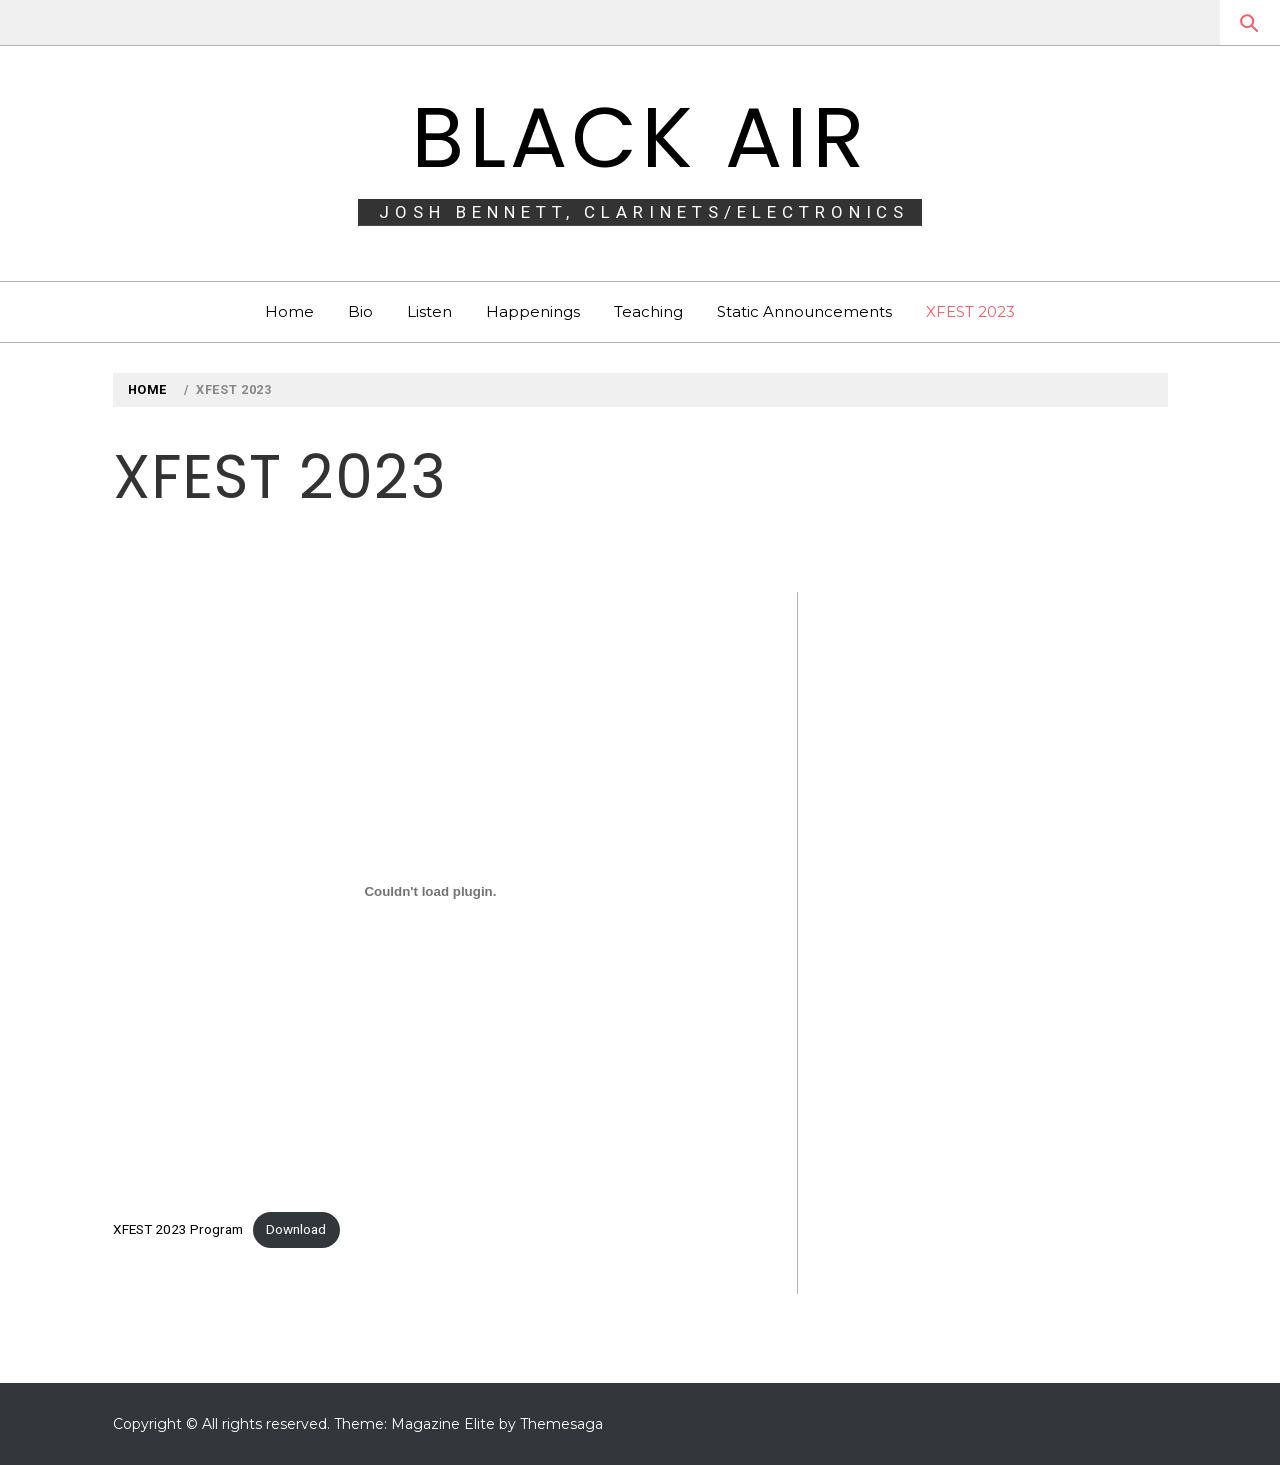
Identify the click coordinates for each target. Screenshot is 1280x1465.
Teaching (648, 311)
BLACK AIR (639, 137)
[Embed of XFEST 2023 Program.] (431, 892)
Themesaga (561, 1424)
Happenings (533, 311)
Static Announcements (804, 311)
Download (296, 1229)
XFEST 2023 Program (178, 1229)
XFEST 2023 (970, 311)
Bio (360, 311)
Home (289, 311)
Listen (429, 311)
